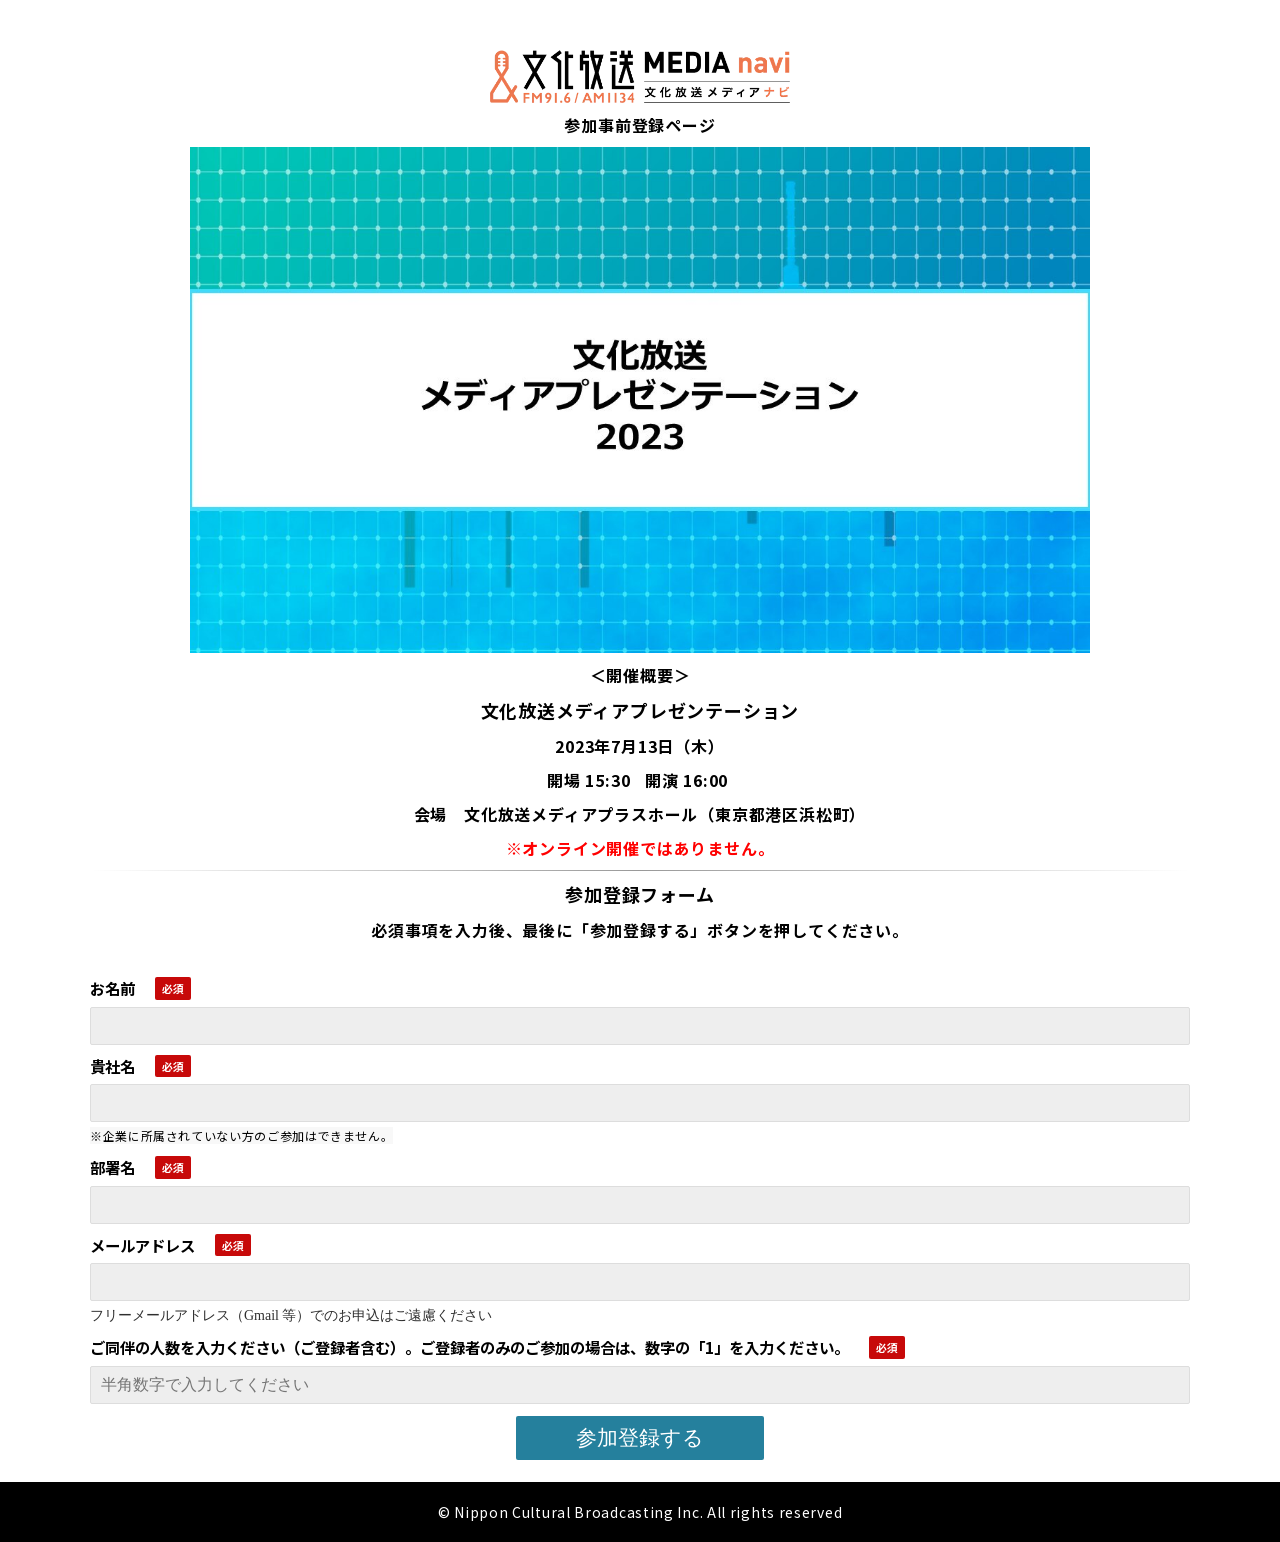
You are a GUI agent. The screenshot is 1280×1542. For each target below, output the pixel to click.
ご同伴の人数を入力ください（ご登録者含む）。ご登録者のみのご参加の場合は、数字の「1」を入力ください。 (469, 1347)
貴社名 (112, 1066)
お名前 (112, 988)
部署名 (112, 1167)
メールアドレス (142, 1245)
